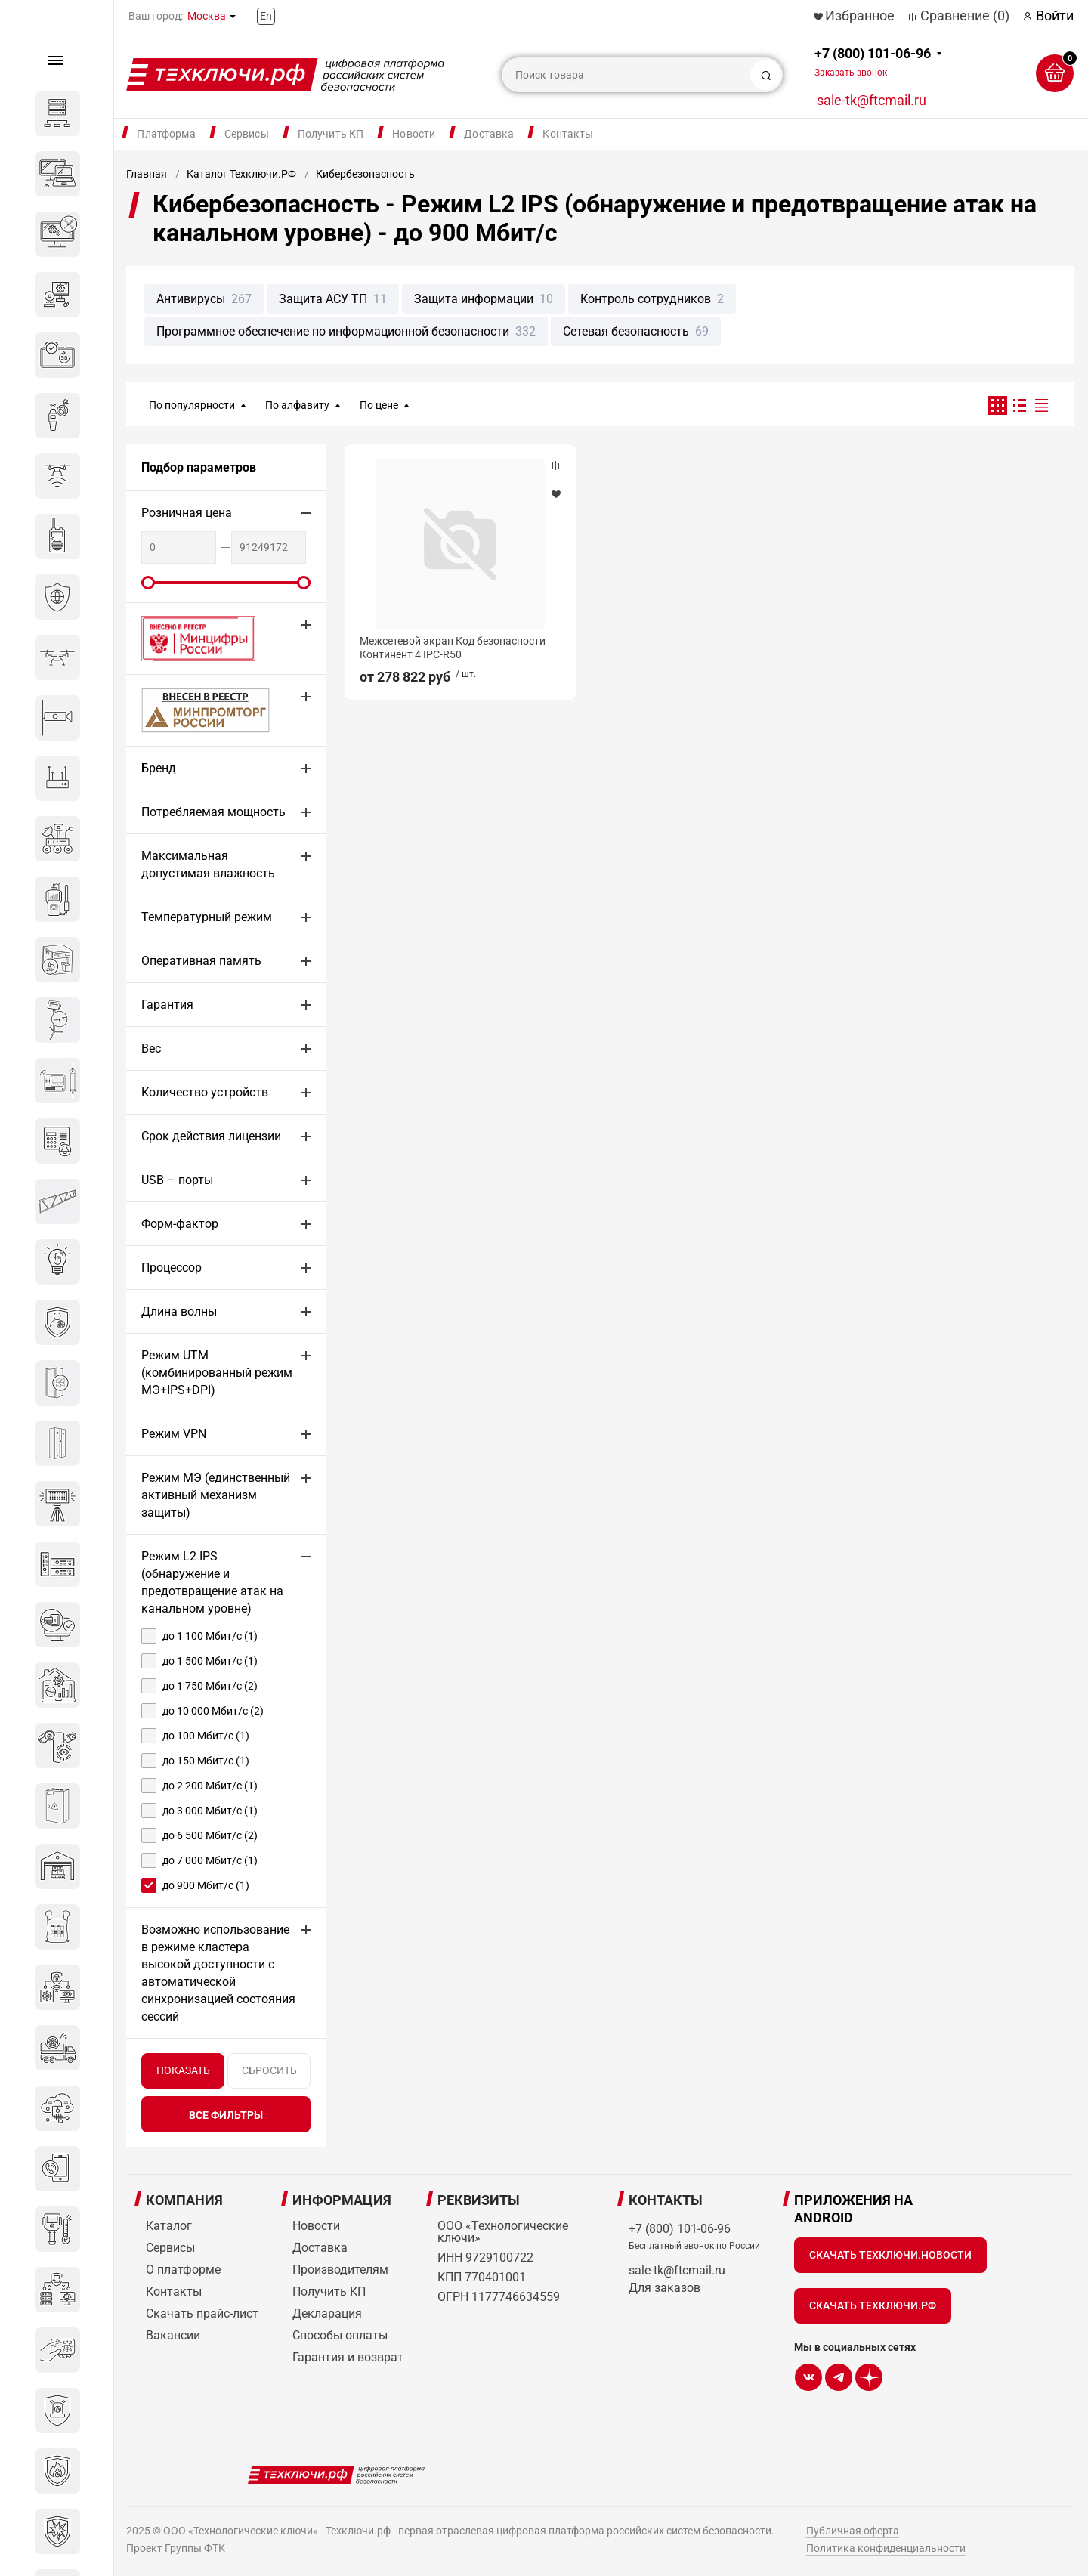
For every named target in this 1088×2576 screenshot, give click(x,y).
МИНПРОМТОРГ (187, 710)
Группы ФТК (195, 2548)
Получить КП (331, 134)
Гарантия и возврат (347, 2357)
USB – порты (177, 1180)
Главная (146, 174)
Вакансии (173, 2335)
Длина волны (179, 1311)
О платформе (183, 2269)
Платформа (166, 134)
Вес (151, 1048)
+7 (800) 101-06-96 (872, 61)
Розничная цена (186, 513)
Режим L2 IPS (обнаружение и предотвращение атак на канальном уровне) (212, 1582)
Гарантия (167, 1004)
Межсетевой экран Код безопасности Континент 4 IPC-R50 (453, 647)
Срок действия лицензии (211, 1136)
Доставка (489, 134)
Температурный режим (206, 917)
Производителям (340, 2269)
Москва (206, 16)
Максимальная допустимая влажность (208, 864)
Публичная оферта (852, 2531)
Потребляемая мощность (213, 812)
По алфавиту (297, 405)
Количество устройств (204, 1092)
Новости (413, 134)
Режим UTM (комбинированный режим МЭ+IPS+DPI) (216, 1372)
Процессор (171, 1267)
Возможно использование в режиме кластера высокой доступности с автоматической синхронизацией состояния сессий (218, 1973)
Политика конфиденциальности (886, 2548)
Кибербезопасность (365, 174)
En (266, 16)
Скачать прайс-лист (202, 2313)
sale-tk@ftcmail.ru (871, 100)
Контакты (567, 134)
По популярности (192, 405)
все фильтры (226, 2115)
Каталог (169, 2226)
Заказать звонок (850, 72)
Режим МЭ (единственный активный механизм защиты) (215, 1495)
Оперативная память (201, 961)
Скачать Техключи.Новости (890, 2255)
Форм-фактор (179, 1224)
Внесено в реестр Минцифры (189, 638)
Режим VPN (173, 1434)
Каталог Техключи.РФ (241, 174)
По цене (379, 405)
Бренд (158, 768)
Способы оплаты (340, 2335)
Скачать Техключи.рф (872, 2305)
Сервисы (246, 134)
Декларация (327, 2313)
